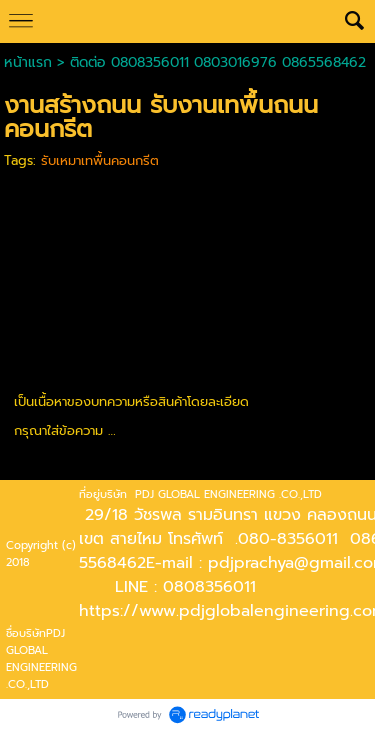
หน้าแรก (28, 62)
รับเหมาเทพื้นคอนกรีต (100, 160)
